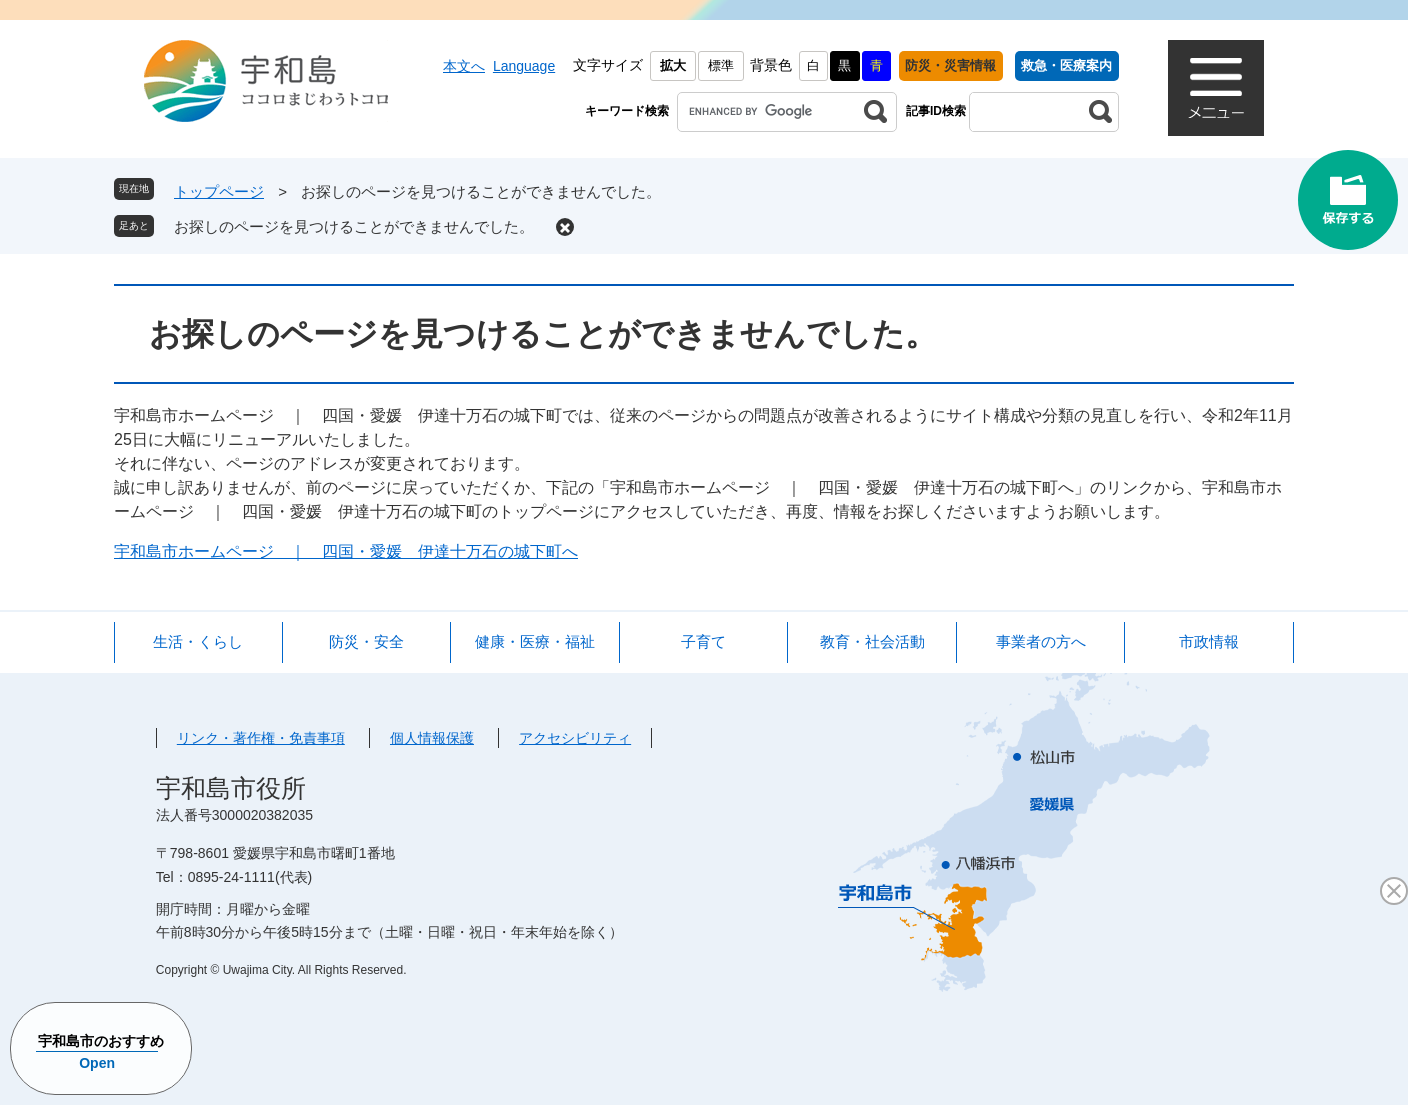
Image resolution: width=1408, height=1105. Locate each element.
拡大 (673, 65)
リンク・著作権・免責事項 (261, 738)
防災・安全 (366, 641)
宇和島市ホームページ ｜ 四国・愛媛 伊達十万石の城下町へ (346, 551)
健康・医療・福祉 (535, 641)
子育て (703, 641)
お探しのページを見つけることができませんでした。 (354, 226)
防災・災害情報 (950, 65)
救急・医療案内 (1066, 65)
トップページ (219, 191)
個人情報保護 (432, 738)
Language (524, 66)
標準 (721, 65)
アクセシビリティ (575, 738)
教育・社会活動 (872, 641)
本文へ (464, 66)
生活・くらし (198, 641)
